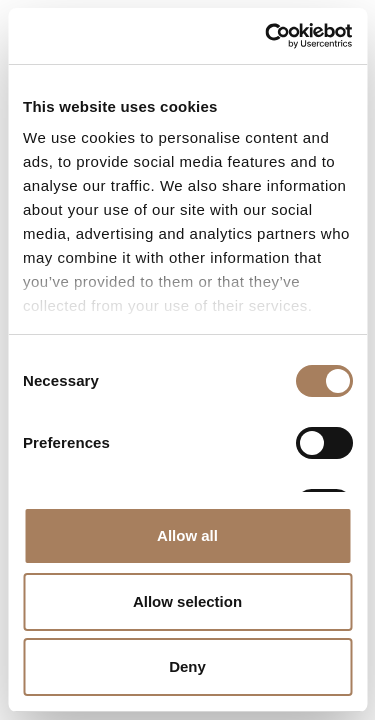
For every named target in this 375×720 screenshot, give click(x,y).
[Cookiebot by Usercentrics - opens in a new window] (267, 36)
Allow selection (187, 601)
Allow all (187, 535)
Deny (187, 666)
